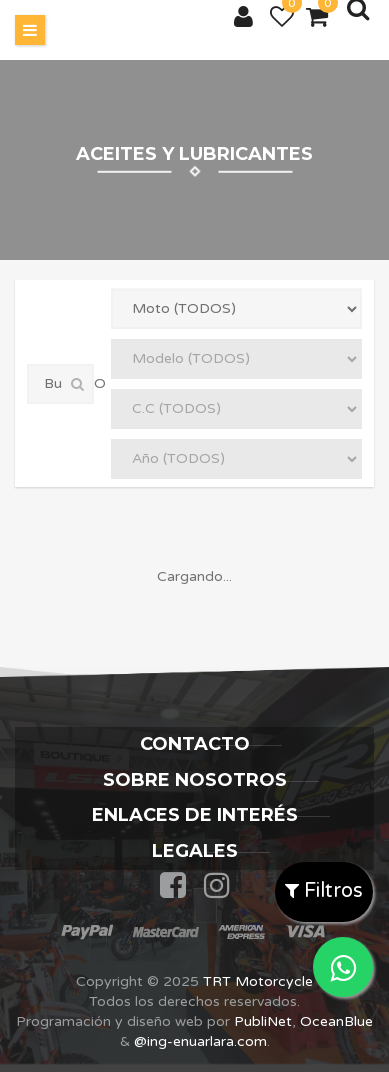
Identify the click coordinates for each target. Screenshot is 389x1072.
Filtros (324, 891)
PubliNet (263, 1021)
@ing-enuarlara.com (200, 1041)
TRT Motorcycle (258, 981)
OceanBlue (336, 1021)
